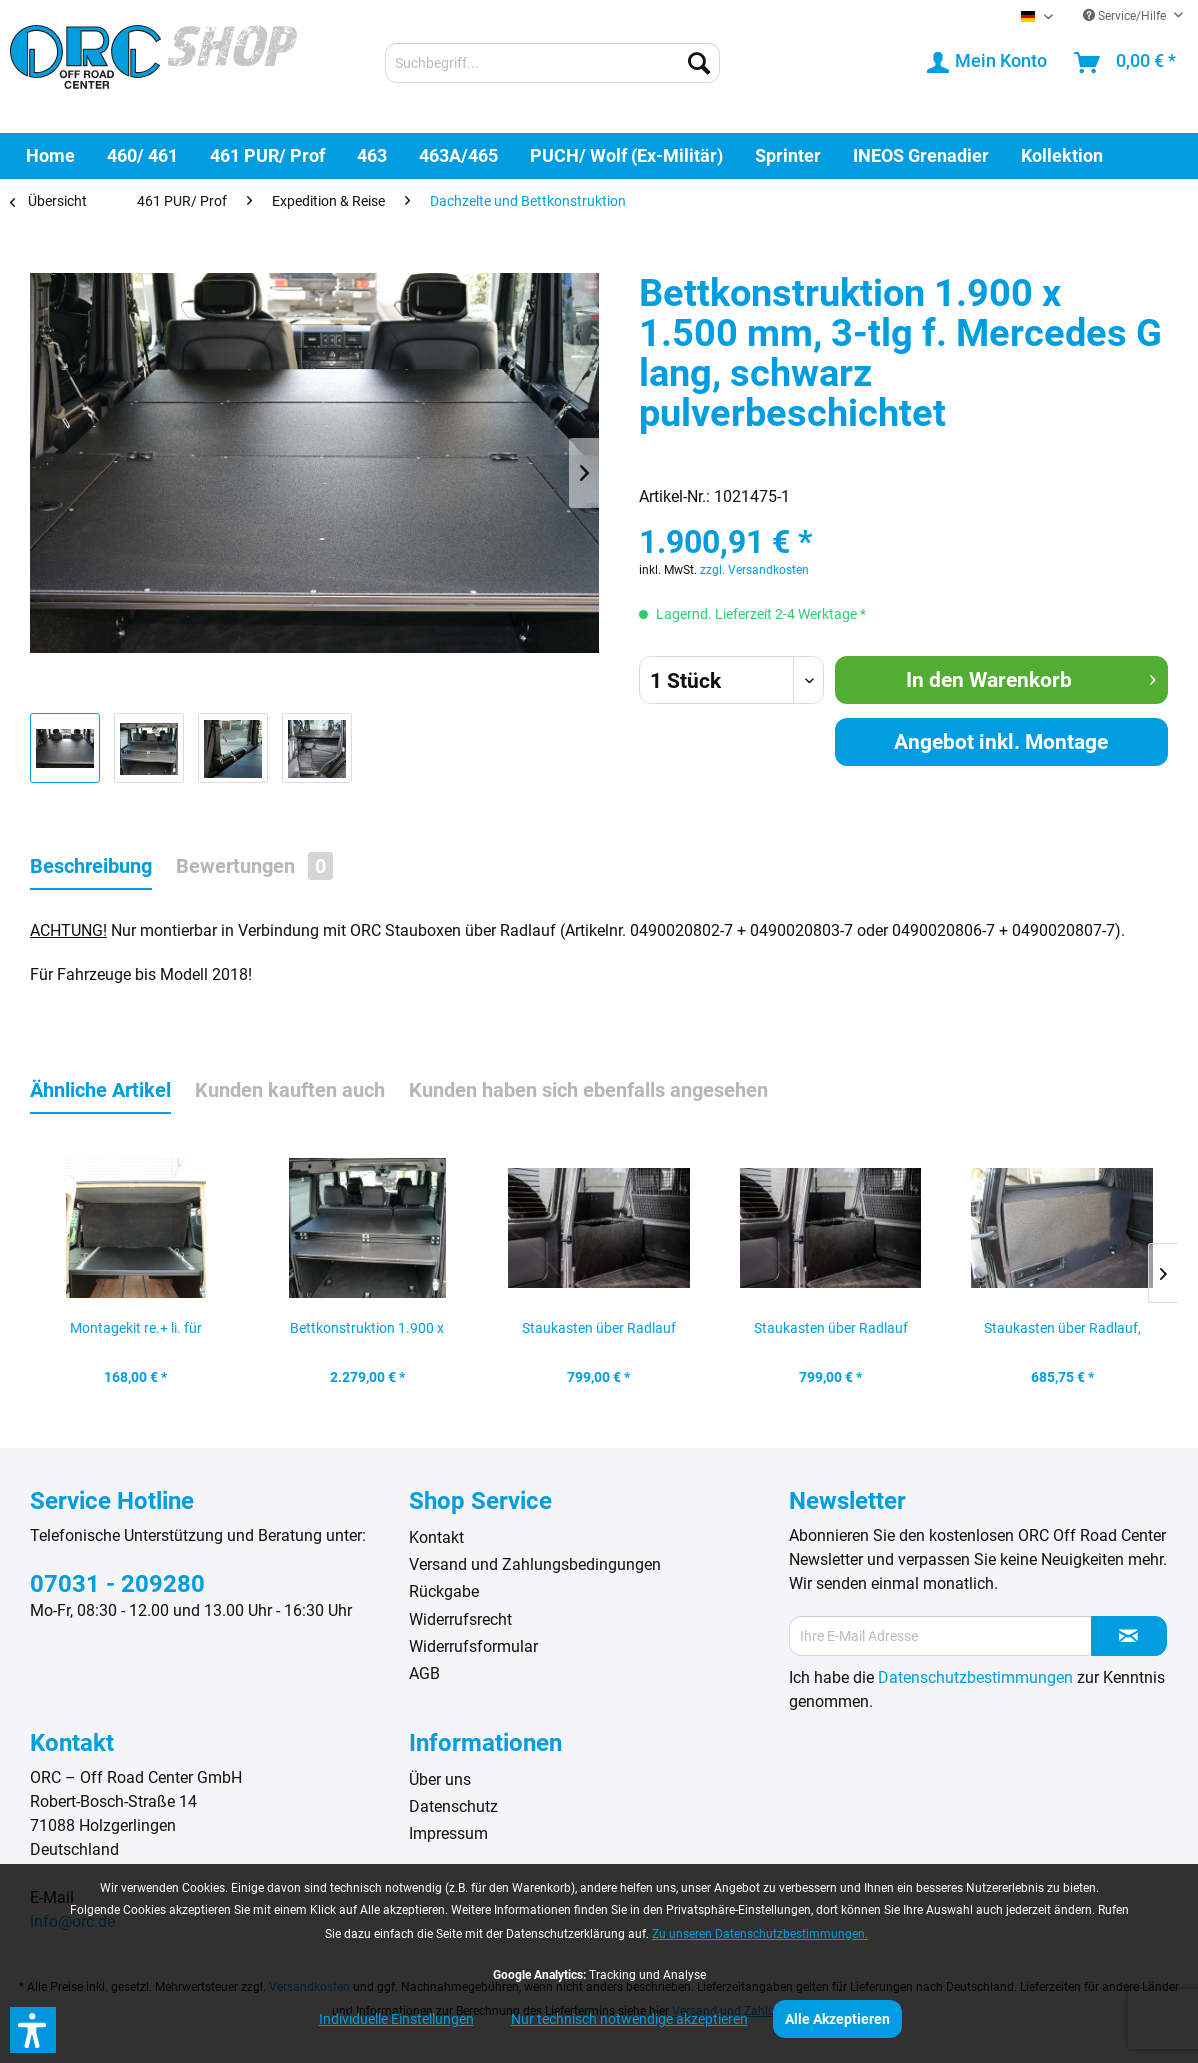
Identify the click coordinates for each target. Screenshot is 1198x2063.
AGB (424, 1673)
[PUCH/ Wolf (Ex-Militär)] (626, 155)
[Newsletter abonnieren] (1129, 1636)
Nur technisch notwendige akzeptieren (629, 2019)
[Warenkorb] (1126, 63)
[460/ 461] (142, 155)
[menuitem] (552, 63)
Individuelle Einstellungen (396, 2019)
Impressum (448, 1833)
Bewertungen (254, 866)
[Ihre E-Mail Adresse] (940, 1636)
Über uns (440, 1779)
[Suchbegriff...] (552, 63)
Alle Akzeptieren (837, 2019)
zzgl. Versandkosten (754, 570)
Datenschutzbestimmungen (975, 1677)
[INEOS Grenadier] (921, 155)
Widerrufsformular (473, 1646)
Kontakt (436, 1537)
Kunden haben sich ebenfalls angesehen (588, 1090)
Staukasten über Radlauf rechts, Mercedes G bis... (831, 1334)
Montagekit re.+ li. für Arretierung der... (136, 1334)
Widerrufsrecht (460, 1619)
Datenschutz (453, 1806)
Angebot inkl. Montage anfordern (1001, 748)
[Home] (50, 155)
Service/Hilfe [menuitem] (1126, 16)
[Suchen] (699, 63)
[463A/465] (458, 155)
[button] (33, 2030)
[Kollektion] (1062, 155)
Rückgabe (444, 1591)
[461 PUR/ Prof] (267, 155)
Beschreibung (91, 866)
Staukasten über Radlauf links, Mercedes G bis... (599, 1334)
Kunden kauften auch (290, 1090)
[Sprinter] (788, 155)
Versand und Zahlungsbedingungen (535, 1564)
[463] (372, 155)
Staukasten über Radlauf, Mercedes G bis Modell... (1062, 1334)
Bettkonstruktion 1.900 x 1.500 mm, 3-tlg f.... (367, 1334)
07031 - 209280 (117, 1584)
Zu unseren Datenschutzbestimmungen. (760, 1934)
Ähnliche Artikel (100, 1090)
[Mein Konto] (988, 63)
